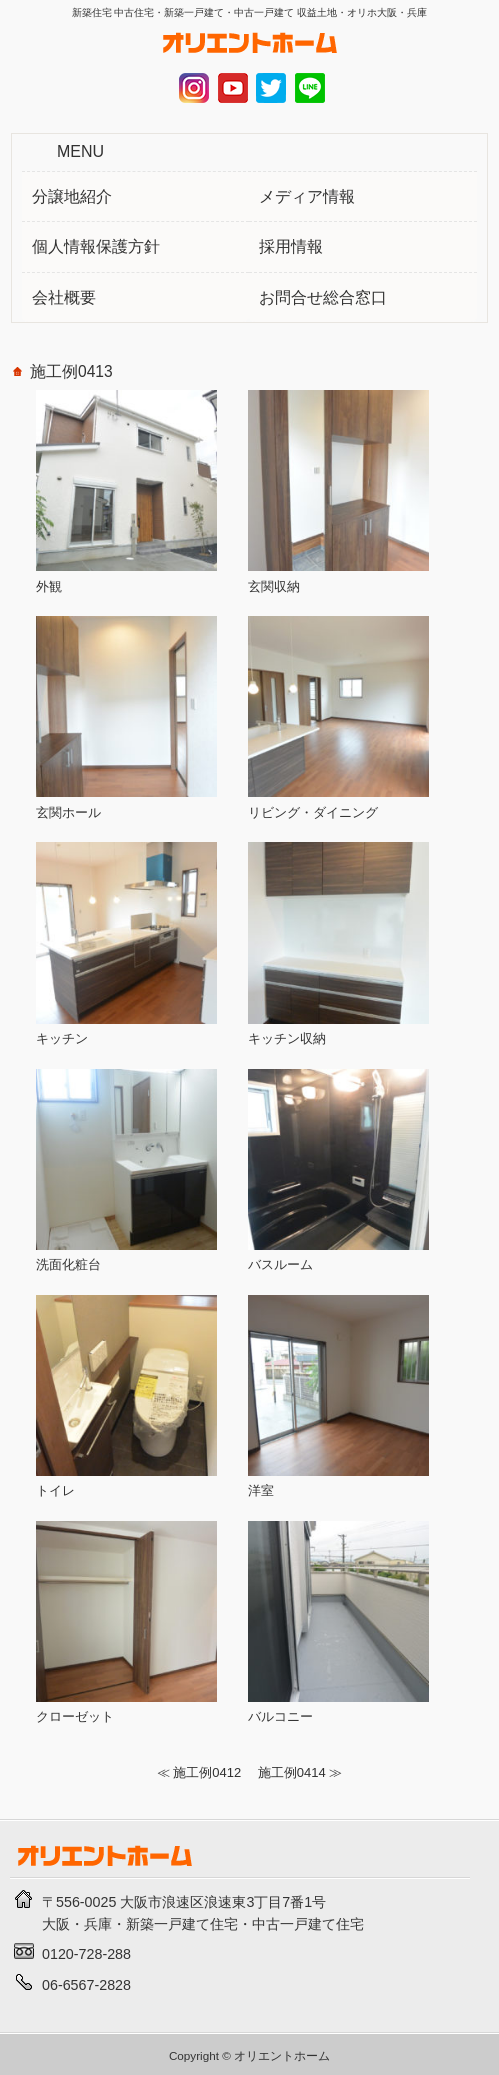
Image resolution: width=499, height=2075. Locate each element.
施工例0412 (207, 1772)
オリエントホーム (282, 2055)
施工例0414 (292, 1772)
